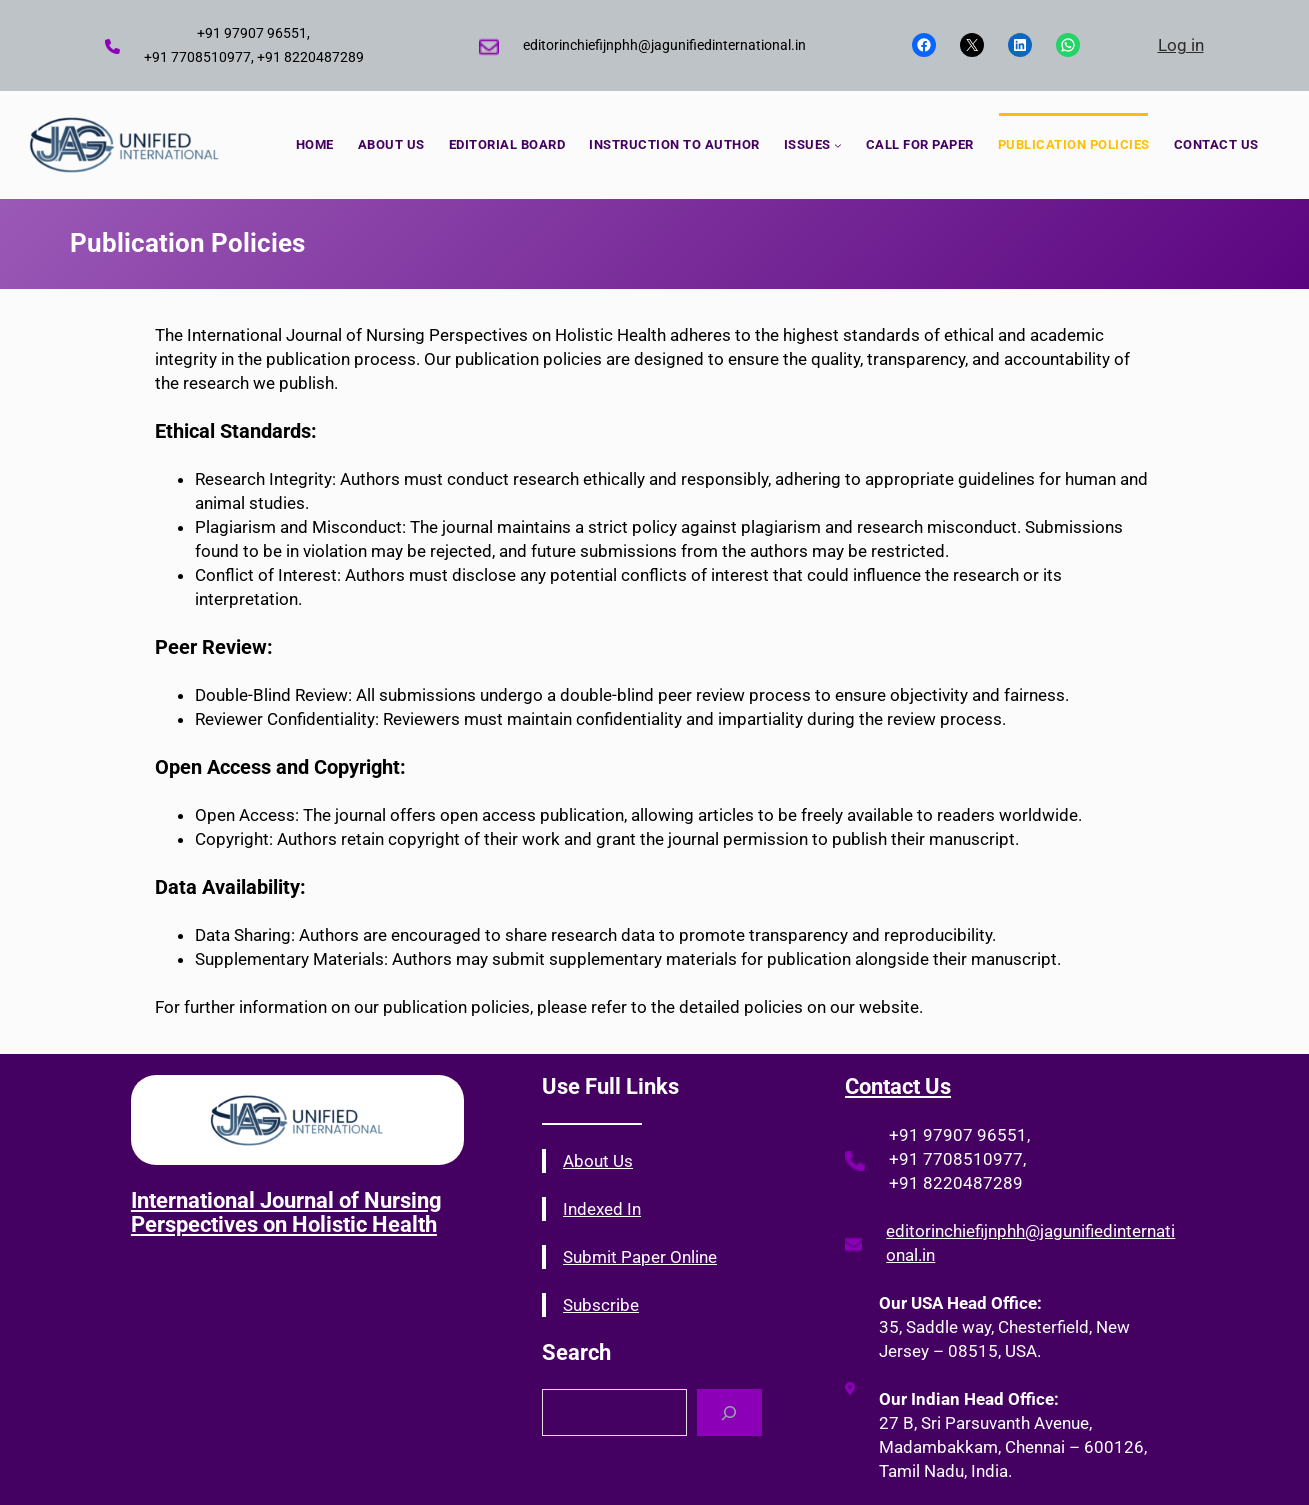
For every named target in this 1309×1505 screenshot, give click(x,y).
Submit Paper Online (640, 1257)
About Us (598, 1161)
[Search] (729, 1412)
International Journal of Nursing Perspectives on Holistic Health (286, 1212)
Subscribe (601, 1305)
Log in (1181, 45)
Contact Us (898, 1086)
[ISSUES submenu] (838, 145)
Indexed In (602, 1209)
